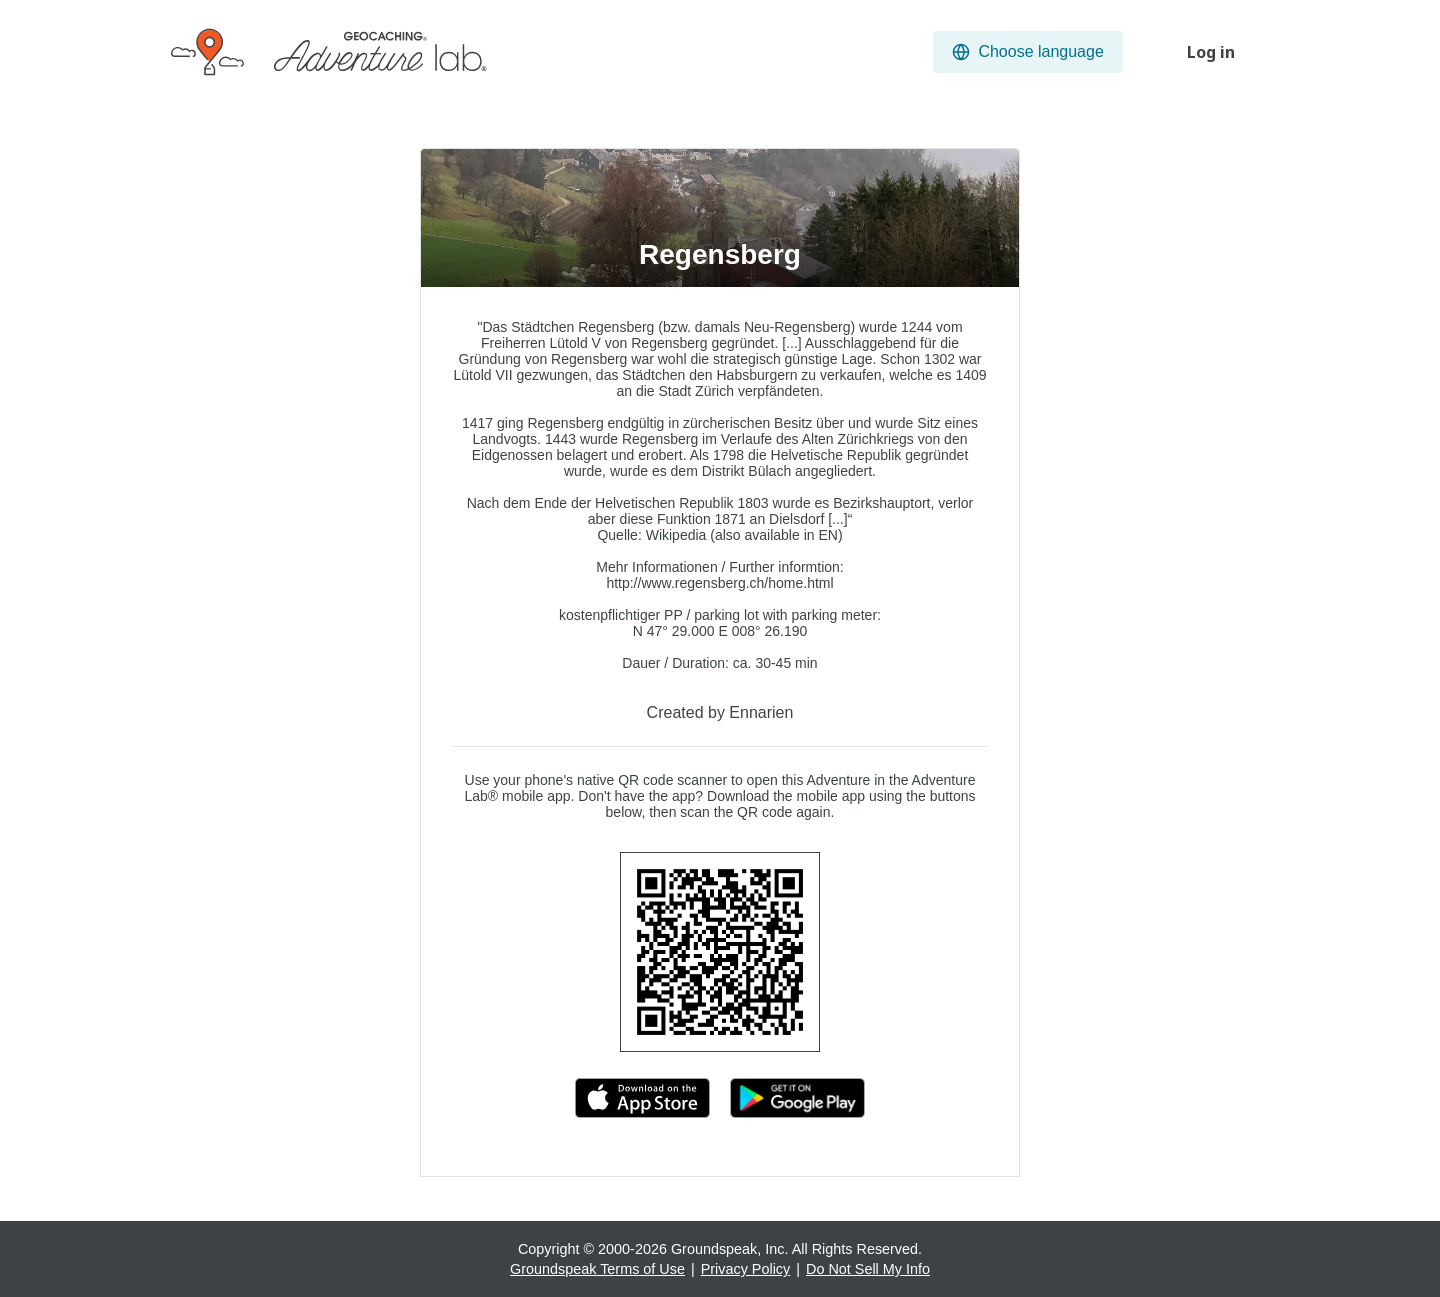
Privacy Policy (746, 1269)
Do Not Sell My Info (868, 1269)
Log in (1211, 52)
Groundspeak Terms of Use (597, 1269)
